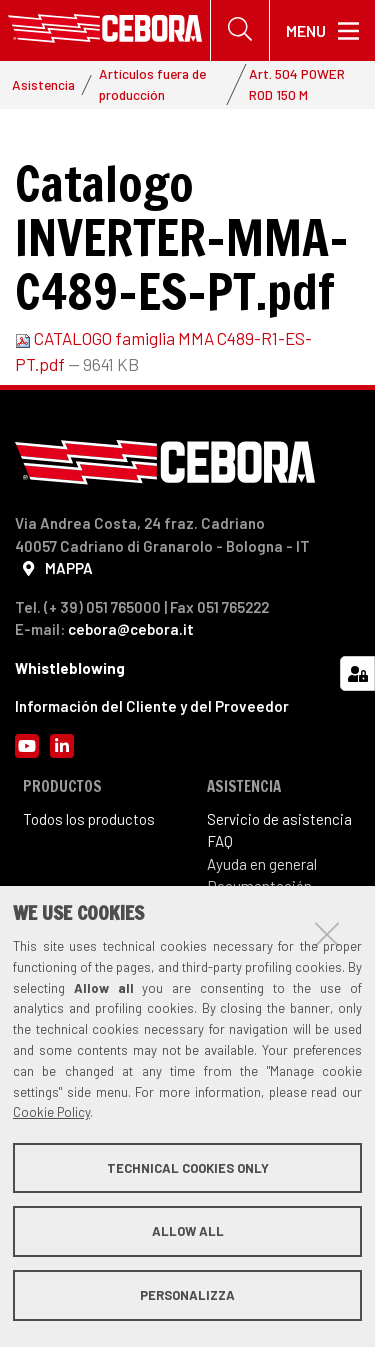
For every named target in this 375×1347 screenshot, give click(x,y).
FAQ (220, 841)
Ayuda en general (262, 864)
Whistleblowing (70, 668)
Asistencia (43, 84)
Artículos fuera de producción (152, 83)
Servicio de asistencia (279, 819)
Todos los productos (89, 819)
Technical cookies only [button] (188, 1168)
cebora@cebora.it (131, 629)
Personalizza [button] (187, 1295)
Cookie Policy (51, 1112)
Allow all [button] (188, 1231)
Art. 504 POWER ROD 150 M (297, 83)
